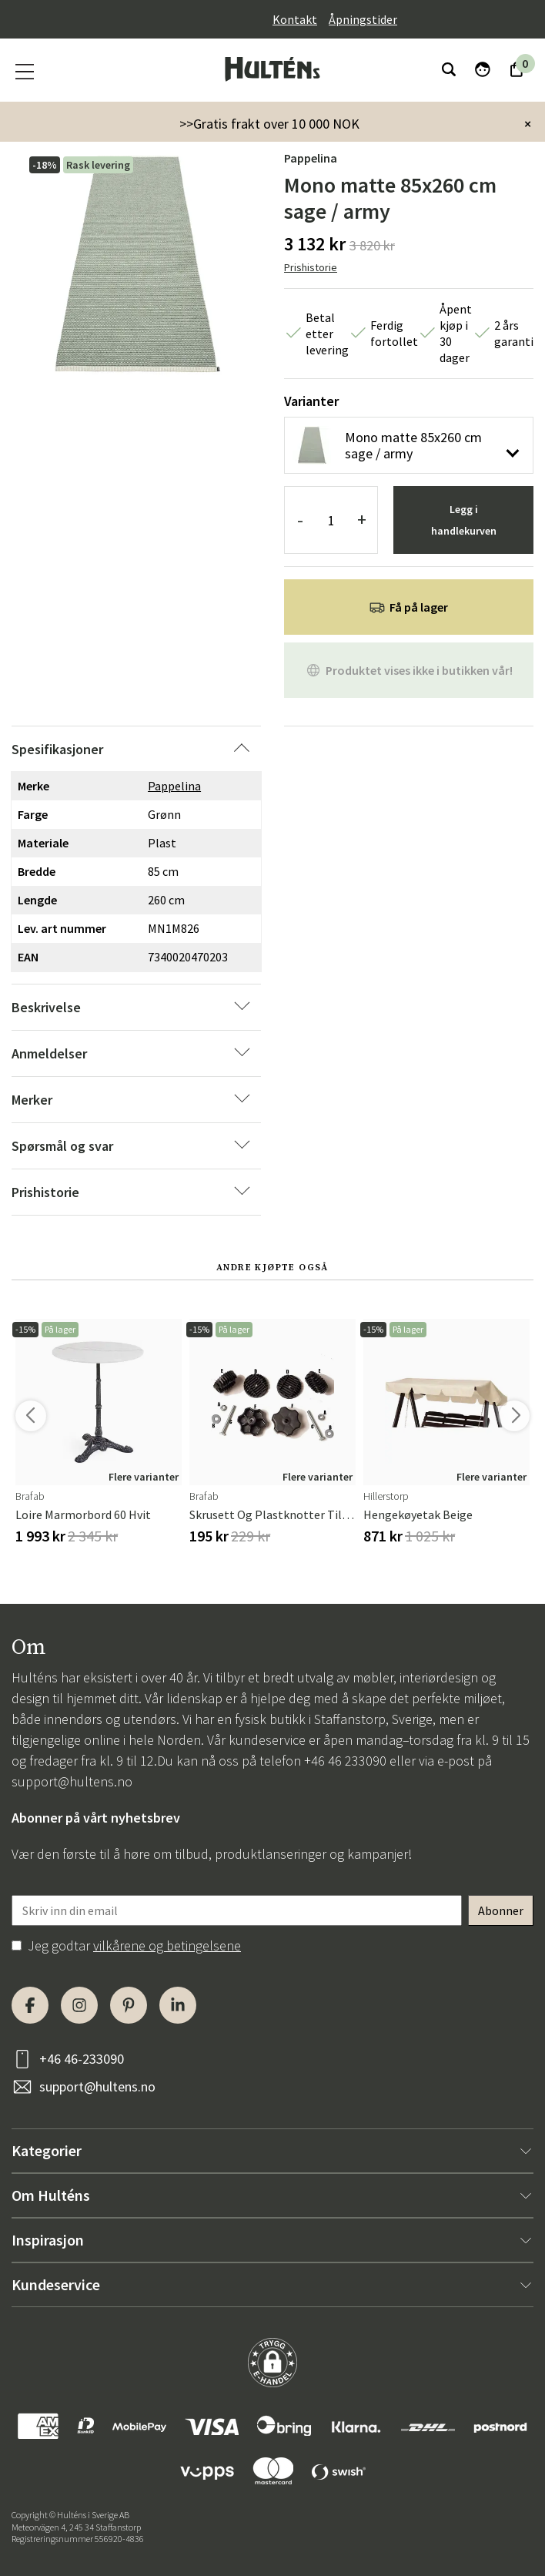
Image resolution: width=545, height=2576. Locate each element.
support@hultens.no (72, 1781)
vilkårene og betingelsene (167, 1945)
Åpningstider (363, 19)
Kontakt (294, 19)
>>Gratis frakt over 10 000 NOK (269, 123)
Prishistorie (310, 267)
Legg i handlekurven (464, 520)
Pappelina (310, 158)
